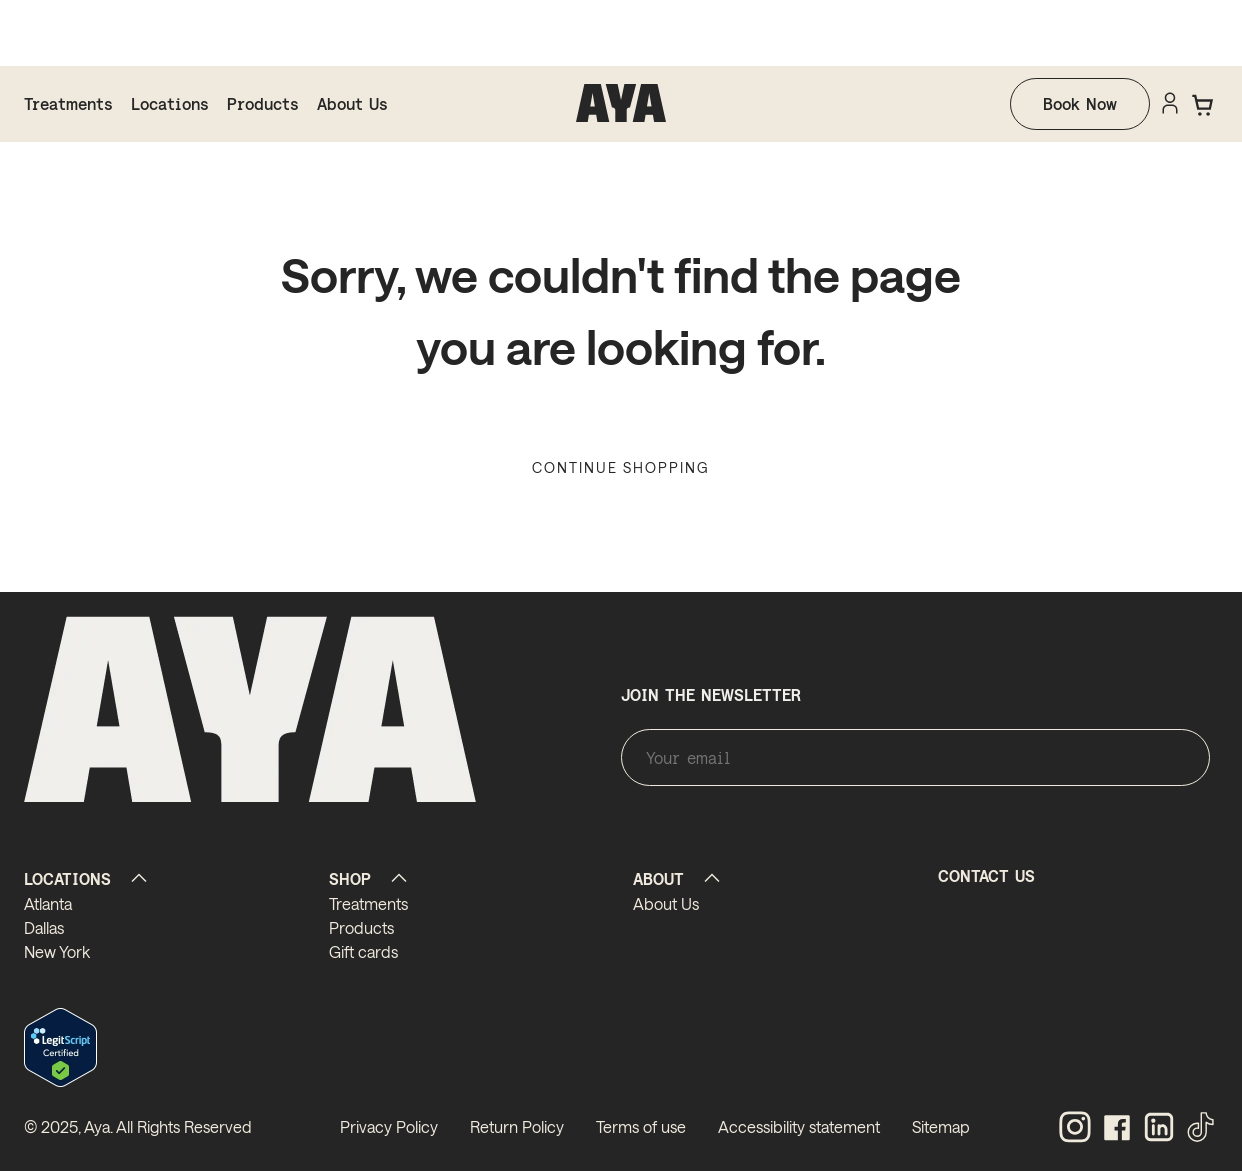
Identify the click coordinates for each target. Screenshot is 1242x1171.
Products (263, 103)
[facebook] (1117, 1128)
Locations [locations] (170, 103)
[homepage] (621, 104)
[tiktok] (1201, 1128)
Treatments (68, 103)
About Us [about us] (352, 103)
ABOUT (658, 878)
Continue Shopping (621, 467)
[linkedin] (1159, 1128)
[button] (1204, 105)
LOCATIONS (67, 878)
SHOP (350, 878)
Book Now (1080, 103)
